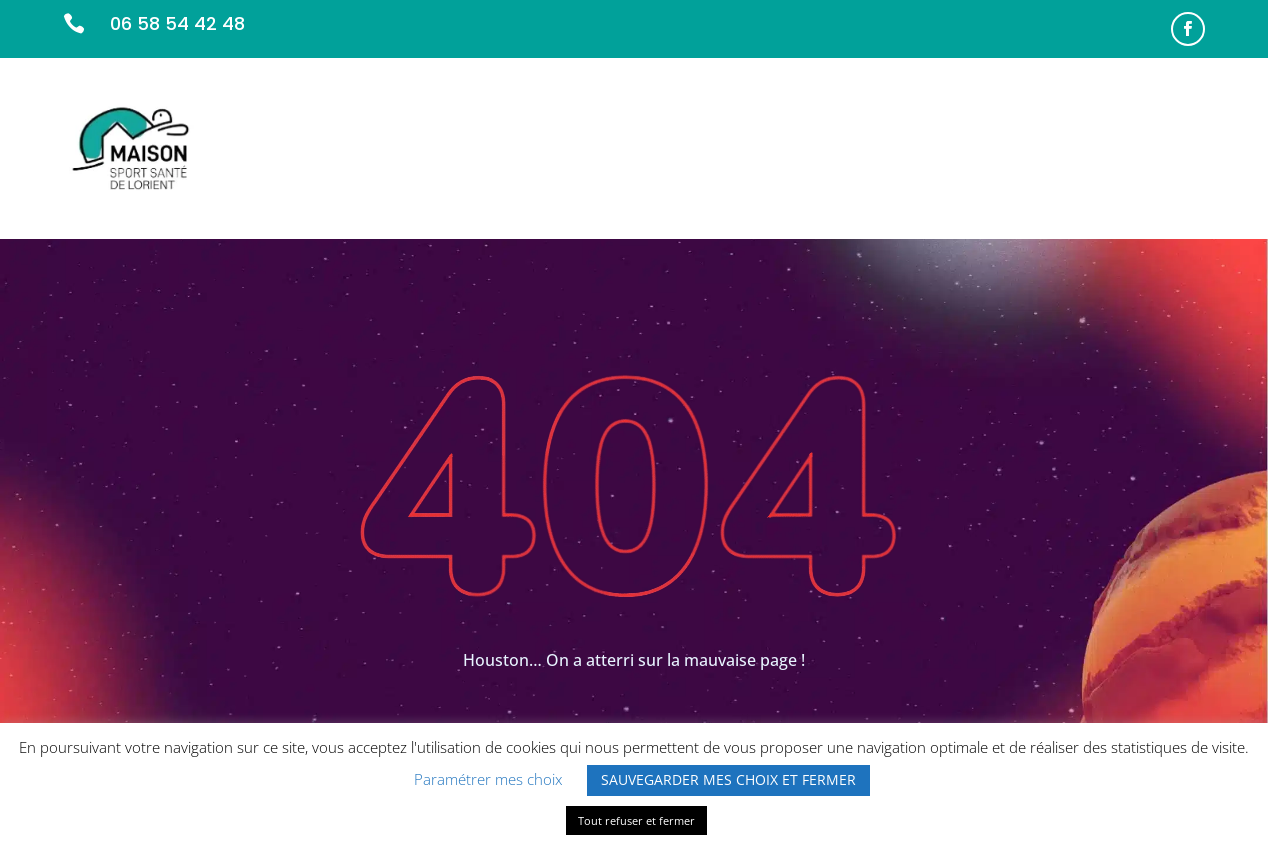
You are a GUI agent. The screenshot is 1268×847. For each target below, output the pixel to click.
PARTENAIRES (910, 147)
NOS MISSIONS (702, 147)
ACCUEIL (595, 147)
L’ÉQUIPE (809, 147)
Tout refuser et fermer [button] (636, 820)
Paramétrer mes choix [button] (488, 779)
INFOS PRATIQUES (1044, 147)
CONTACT (1167, 147)
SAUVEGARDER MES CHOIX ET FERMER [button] (728, 779)
